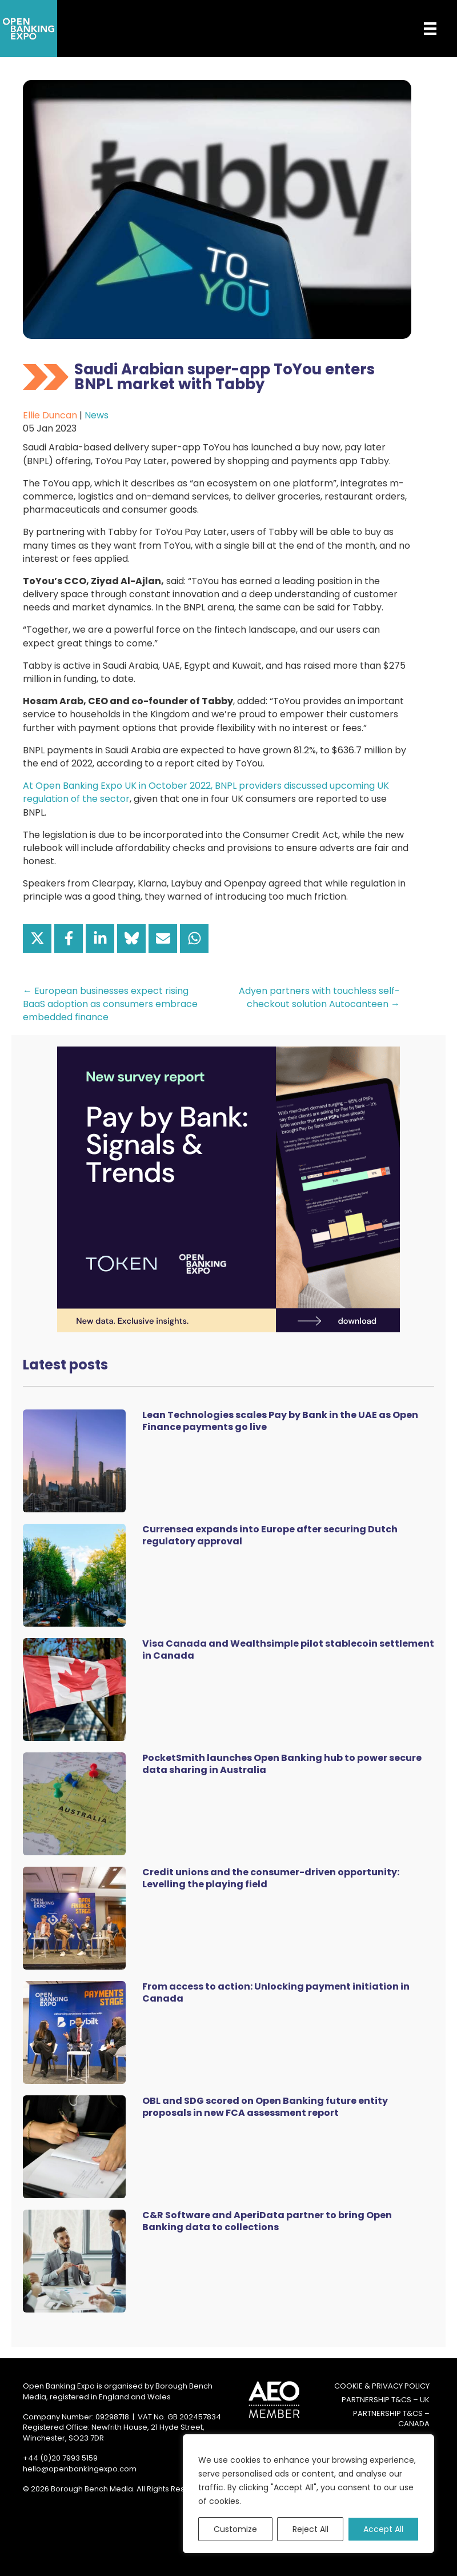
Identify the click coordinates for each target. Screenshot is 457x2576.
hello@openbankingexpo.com (80, 2468)
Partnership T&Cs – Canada (391, 2419)
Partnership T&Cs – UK (386, 2400)
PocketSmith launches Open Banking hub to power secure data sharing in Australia (282, 1763)
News (97, 415)
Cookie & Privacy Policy (382, 2386)
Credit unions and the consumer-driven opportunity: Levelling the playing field (270, 1878)
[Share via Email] (163, 938)
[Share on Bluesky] (131, 938)
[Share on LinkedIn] (100, 938)
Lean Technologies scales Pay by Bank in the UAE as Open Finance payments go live (280, 1420)
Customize (235, 2529)
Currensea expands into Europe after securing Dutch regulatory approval (270, 1535)
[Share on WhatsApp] (194, 938)
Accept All (383, 2529)
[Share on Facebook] (68, 938)
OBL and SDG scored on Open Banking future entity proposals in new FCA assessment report (265, 2106)
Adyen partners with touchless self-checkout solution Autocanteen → (319, 997)
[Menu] (421, 28)
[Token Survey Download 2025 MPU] (228, 1189)
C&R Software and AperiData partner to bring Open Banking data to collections (267, 2221)
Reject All (310, 2529)
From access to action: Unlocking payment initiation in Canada (276, 1992)
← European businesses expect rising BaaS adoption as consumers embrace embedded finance (110, 1004)
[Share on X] (37, 938)
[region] (308, 2493)
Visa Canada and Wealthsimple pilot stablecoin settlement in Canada (288, 1649)
